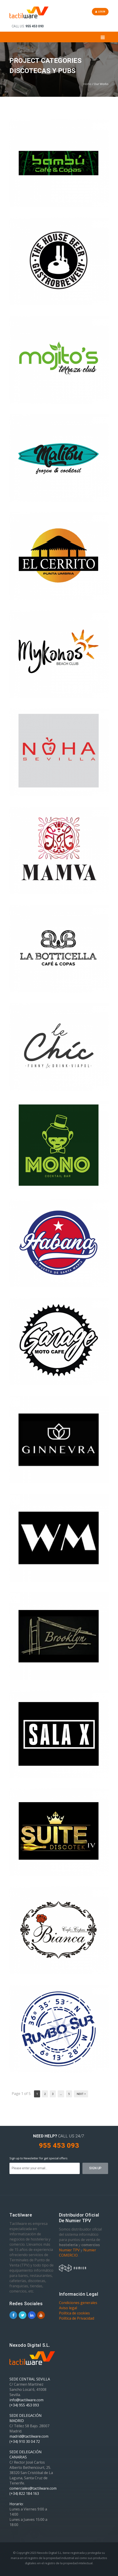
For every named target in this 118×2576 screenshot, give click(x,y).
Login (100, 11)
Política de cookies (74, 2313)
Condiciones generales (78, 2302)
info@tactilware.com (26, 2399)
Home (87, 84)
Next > (81, 2094)
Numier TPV (69, 2250)
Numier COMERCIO (77, 2253)
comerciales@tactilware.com (33, 2488)
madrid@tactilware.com (28, 2436)
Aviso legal (68, 2307)
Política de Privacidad (76, 2318)
